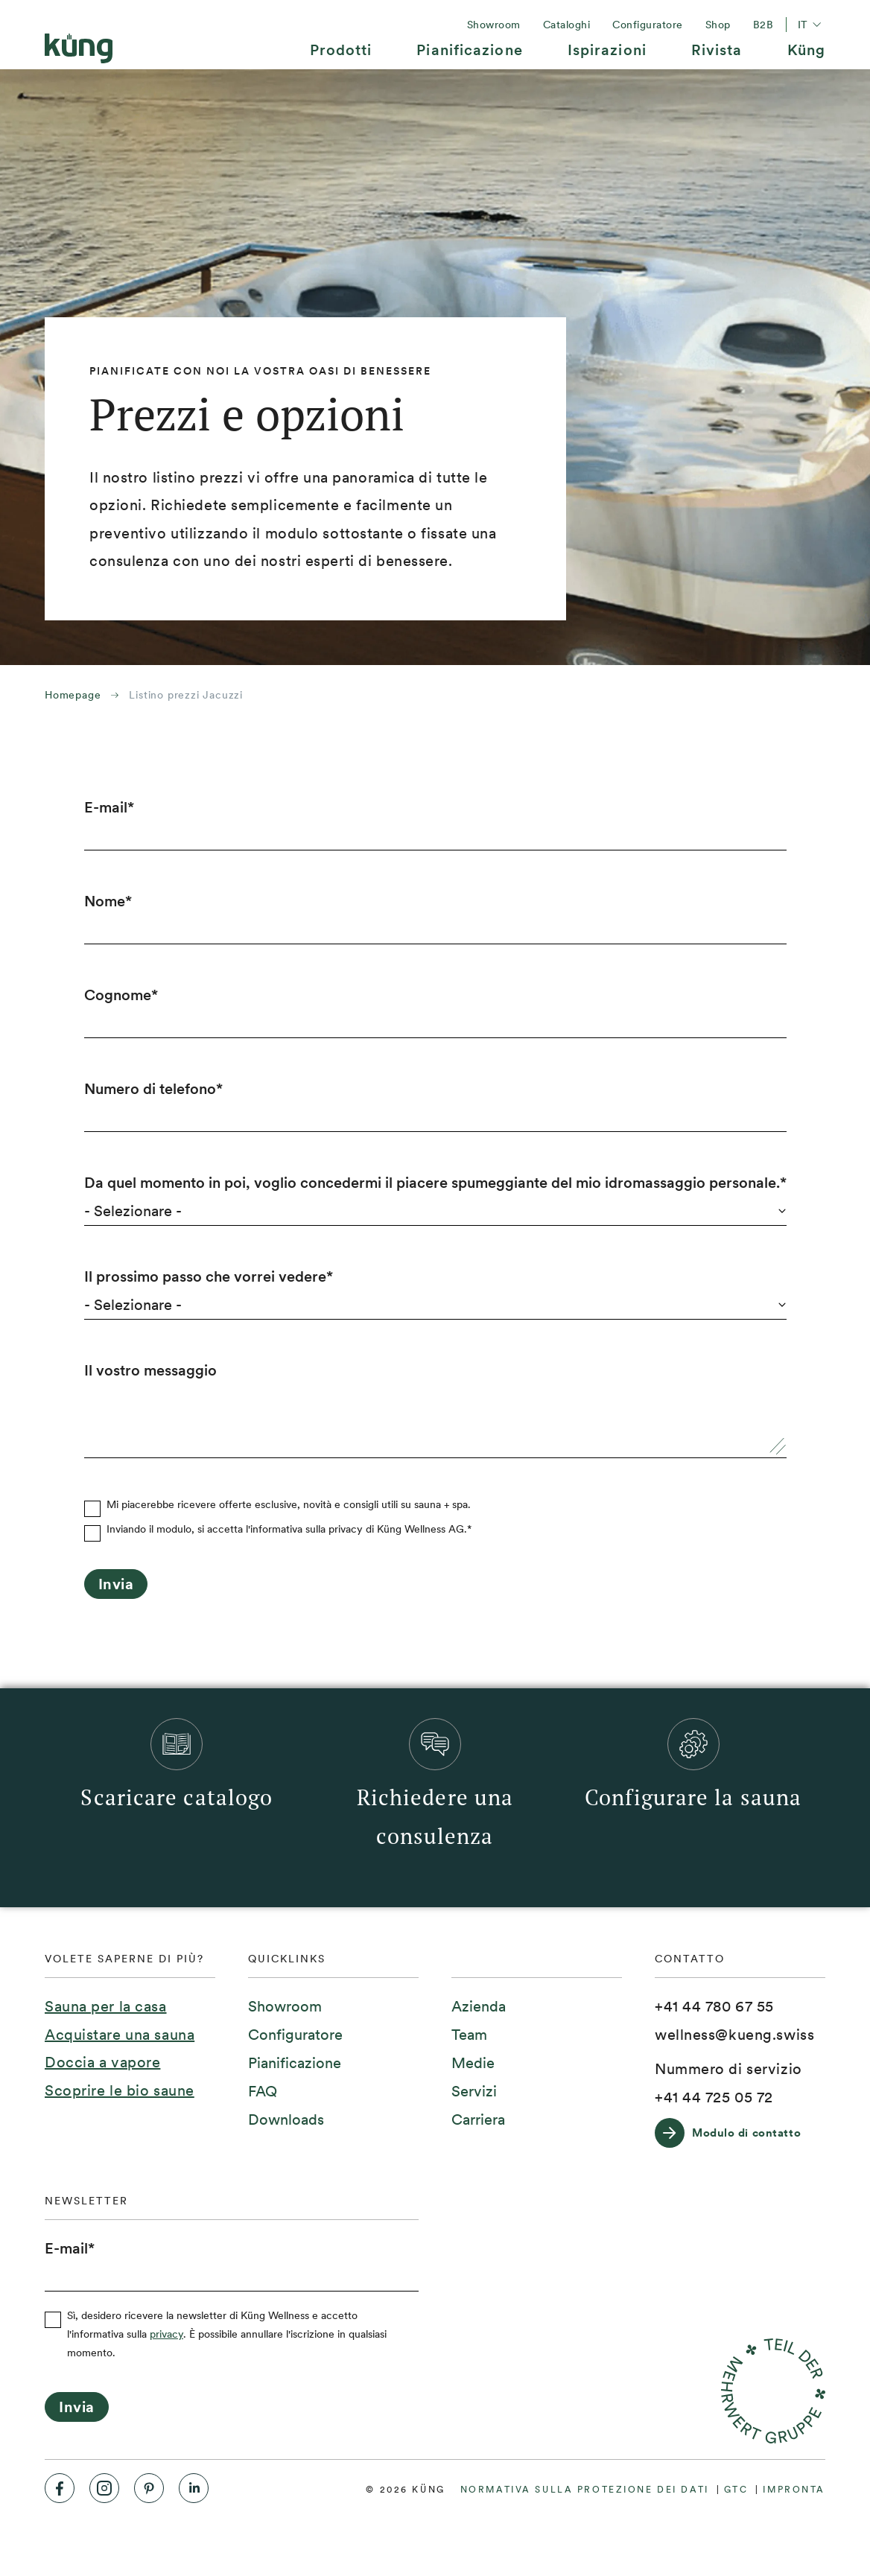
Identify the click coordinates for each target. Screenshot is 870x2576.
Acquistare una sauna (119, 2035)
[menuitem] (341, 55)
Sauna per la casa (106, 2006)
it (811, 24)
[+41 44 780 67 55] (714, 2007)
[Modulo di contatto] (735, 2133)
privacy (166, 2334)
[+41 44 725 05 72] (714, 2098)
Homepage (73, 695)
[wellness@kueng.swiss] (734, 2035)
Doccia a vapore (102, 2062)
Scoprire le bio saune (119, 2090)
